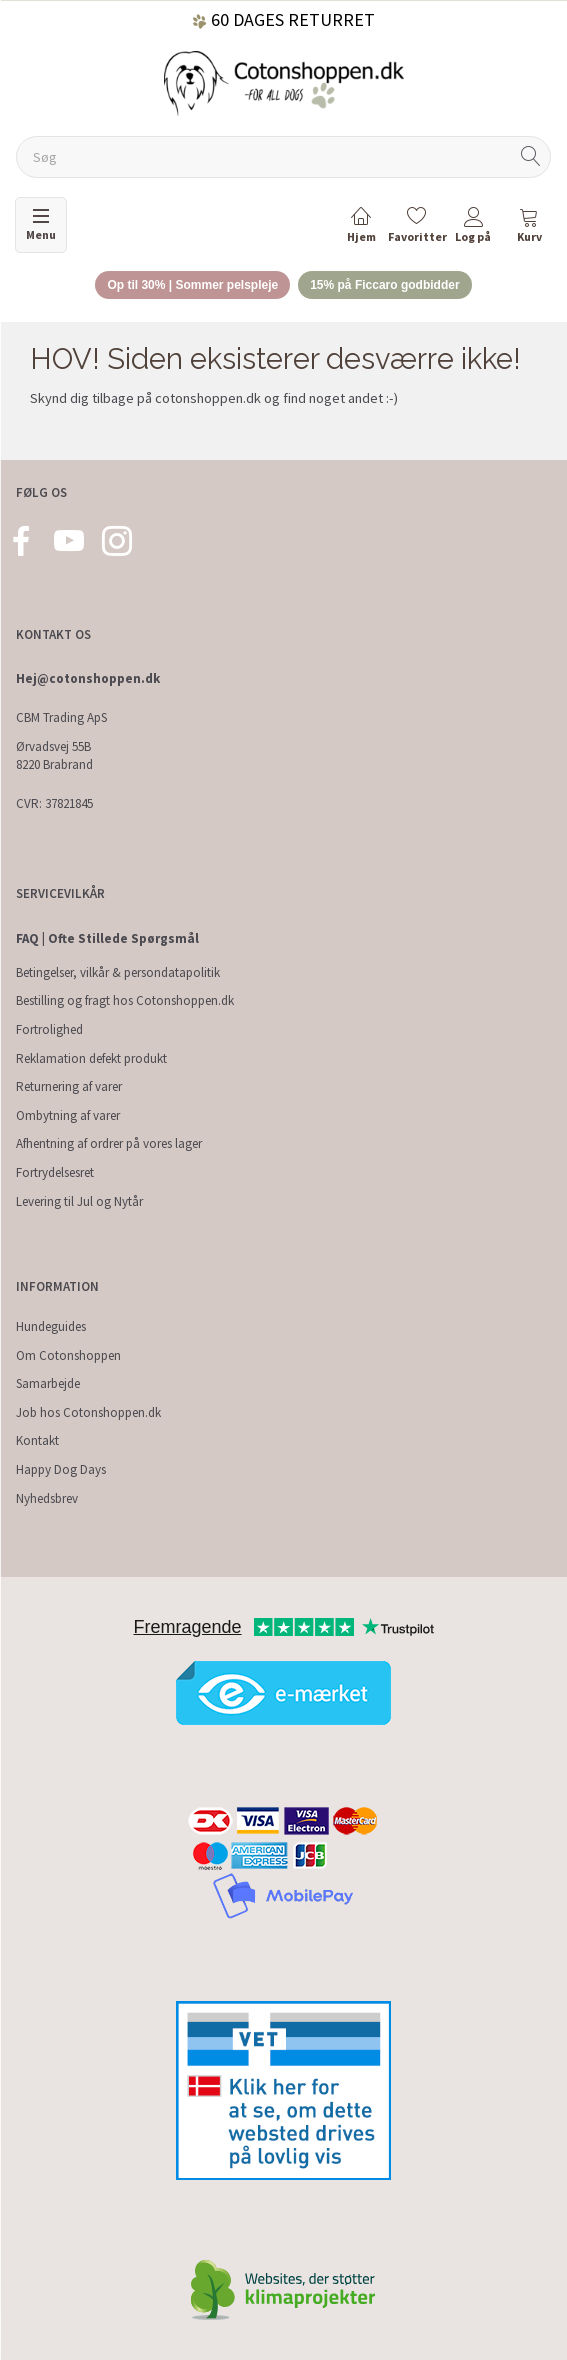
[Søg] (531, 157)
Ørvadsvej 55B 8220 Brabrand (54, 756)
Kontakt (37, 1440)
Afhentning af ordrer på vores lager (109, 1143)
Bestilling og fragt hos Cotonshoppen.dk (125, 1000)
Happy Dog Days (61, 1469)
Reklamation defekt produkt (91, 1058)
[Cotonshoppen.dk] (284, 81)
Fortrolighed (49, 1029)
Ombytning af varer (68, 1115)
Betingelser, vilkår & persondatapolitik (118, 972)
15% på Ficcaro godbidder (384, 285)
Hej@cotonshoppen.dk (88, 678)
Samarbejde (48, 1383)
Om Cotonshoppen (68, 1355)
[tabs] (529, 228)
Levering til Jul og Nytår (79, 1201)
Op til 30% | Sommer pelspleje (192, 285)
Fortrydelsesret (55, 1172)
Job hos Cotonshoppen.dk (88, 1412)
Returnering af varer (69, 1086)
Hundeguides (51, 1326)
